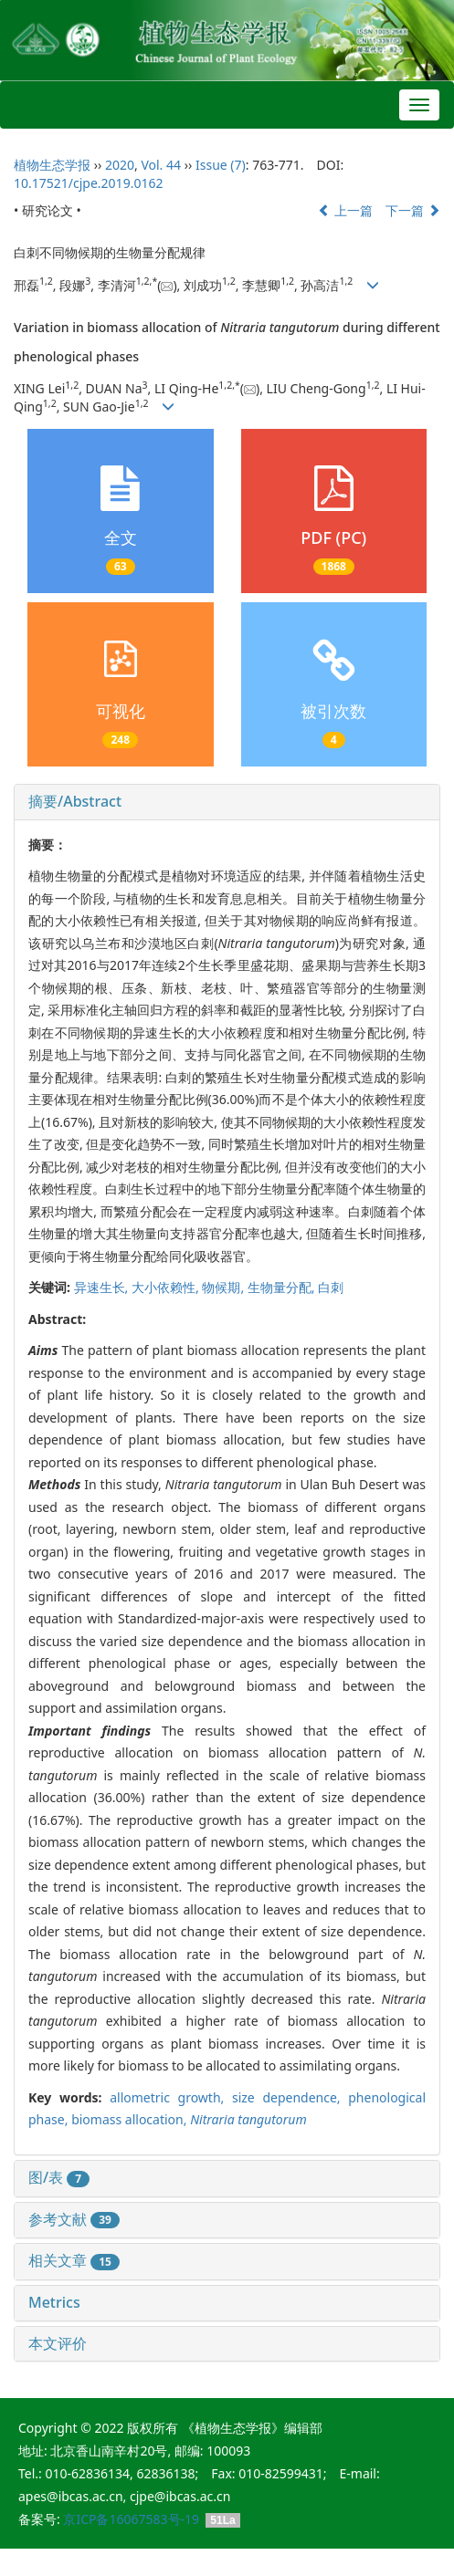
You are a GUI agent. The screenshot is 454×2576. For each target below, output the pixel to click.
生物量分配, (283, 1287)
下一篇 (412, 210)
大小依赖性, (167, 1287)
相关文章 (74, 2260)
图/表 (59, 2177)
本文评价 (57, 2343)
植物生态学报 (52, 164)
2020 (119, 164)
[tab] (227, 802)
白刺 (330, 1287)
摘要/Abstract (74, 801)
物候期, (224, 1287)
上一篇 (345, 210)
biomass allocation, (130, 2119)
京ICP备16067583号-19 (131, 2519)
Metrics (54, 2302)
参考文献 (74, 2219)
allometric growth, (171, 2097)
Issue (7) (220, 164)
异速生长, (103, 1287)
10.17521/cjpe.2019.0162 (88, 183)
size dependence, (290, 2097)
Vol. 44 (161, 164)
